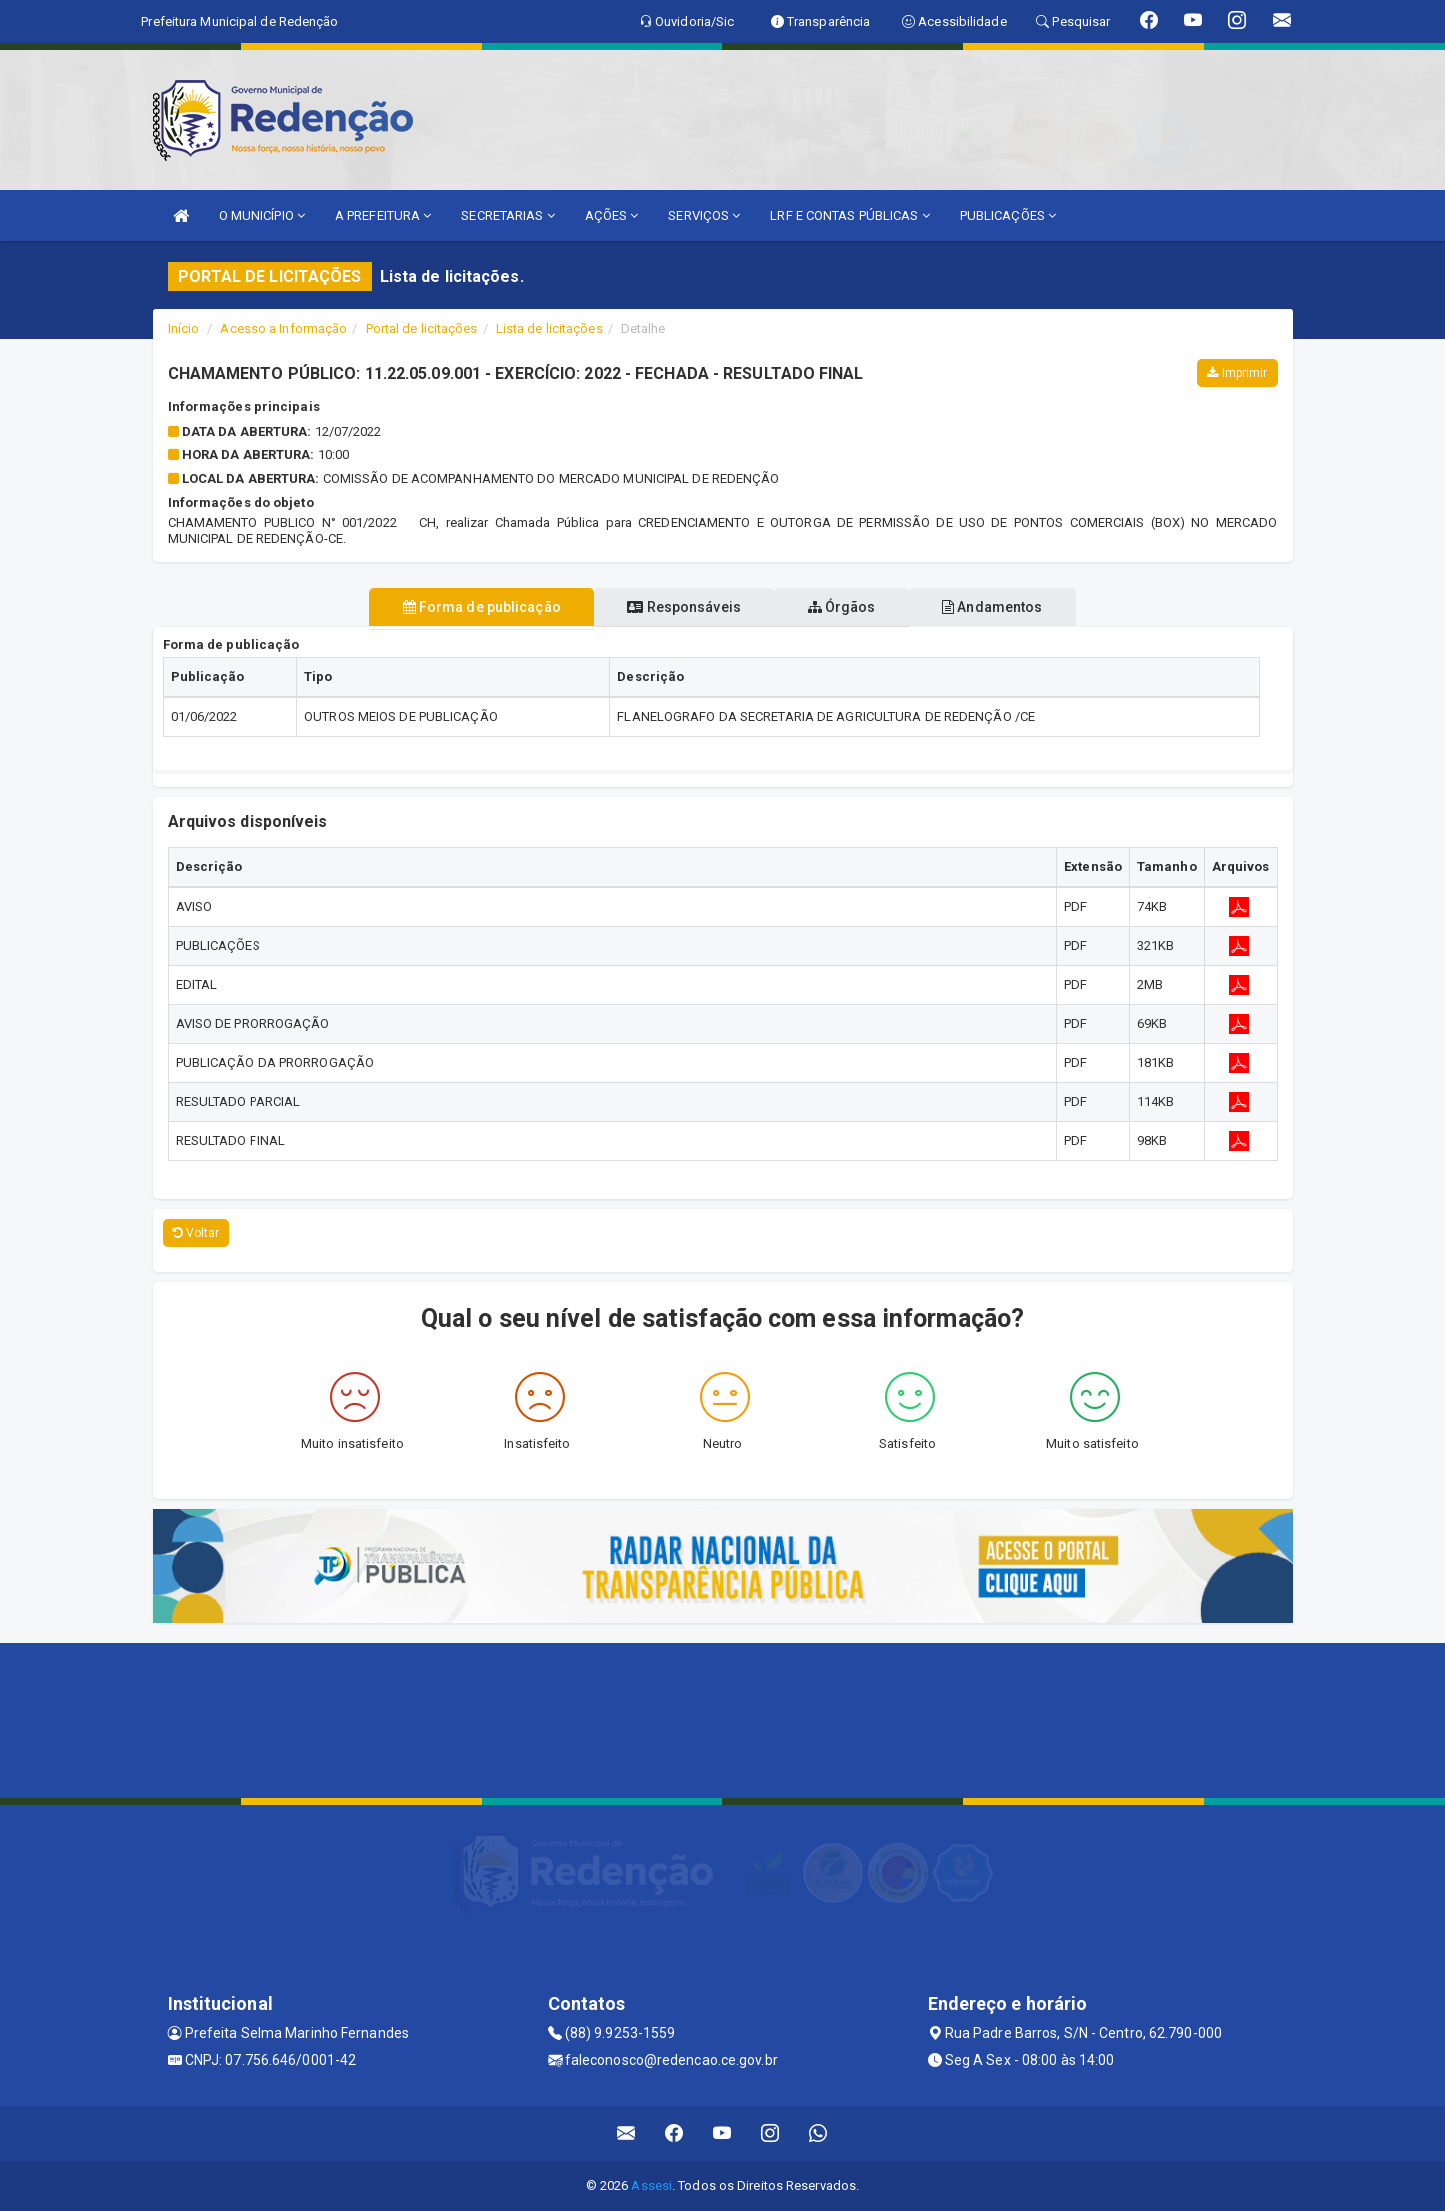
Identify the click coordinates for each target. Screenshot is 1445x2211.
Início (184, 328)
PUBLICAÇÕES (1008, 215)
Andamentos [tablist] (1018, 607)
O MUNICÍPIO (262, 215)
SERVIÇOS (704, 215)
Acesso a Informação (283, 328)
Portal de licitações (422, 328)
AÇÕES (612, 215)
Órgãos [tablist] (850, 607)
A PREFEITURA (383, 215)
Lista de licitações (549, 328)
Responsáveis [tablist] (675, 607)
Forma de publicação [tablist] (456, 607)
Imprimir (1237, 373)
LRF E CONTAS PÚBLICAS (849, 215)
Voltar (196, 1233)
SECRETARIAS (507, 215)
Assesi (651, 2185)
